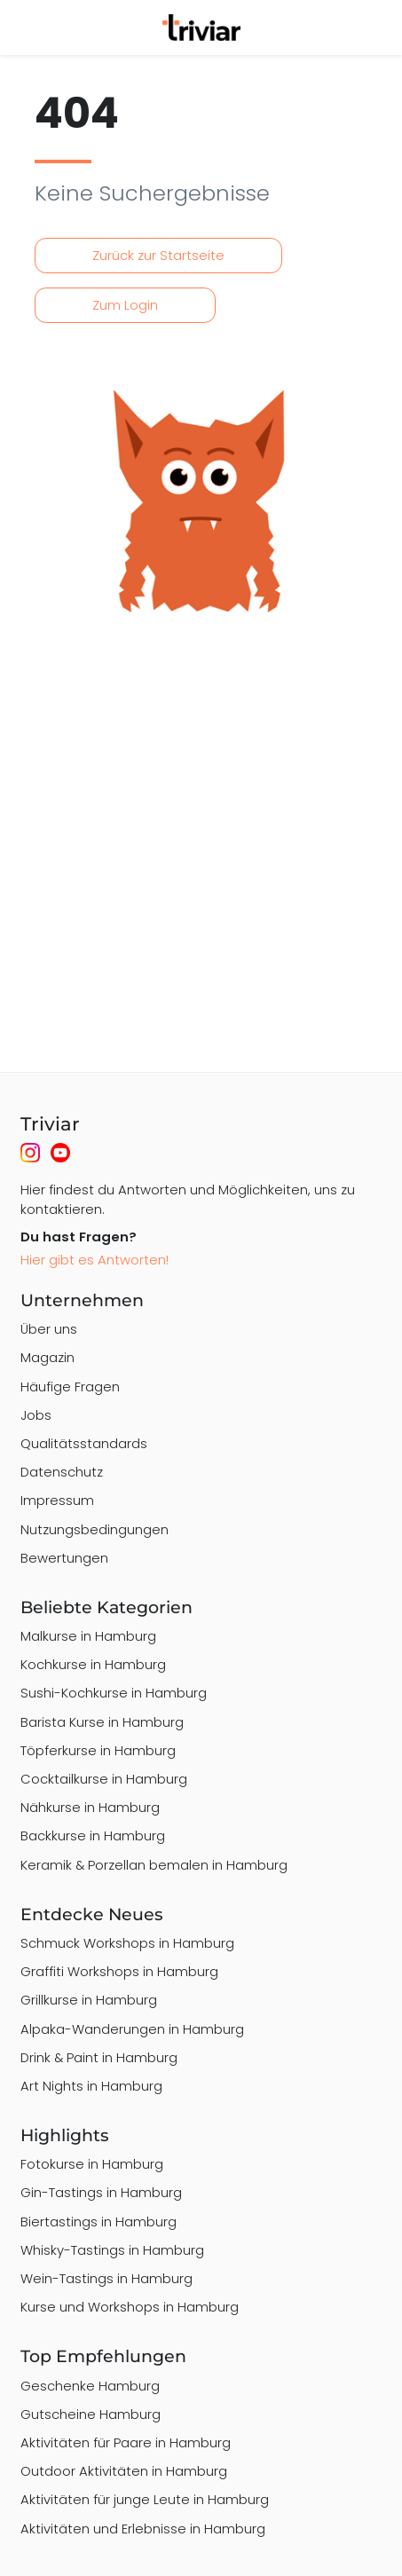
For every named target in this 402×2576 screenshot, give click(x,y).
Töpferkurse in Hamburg (98, 1750)
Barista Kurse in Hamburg (102, 1722)
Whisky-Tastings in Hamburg (112, 2250)
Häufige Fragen (70, 1386)
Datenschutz (61, 1471)
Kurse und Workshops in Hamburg (129, 2306)
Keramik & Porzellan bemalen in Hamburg (154, 1864)
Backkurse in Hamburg (92, 1835)
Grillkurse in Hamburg (88, 1999)
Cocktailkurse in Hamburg (103, 1778)
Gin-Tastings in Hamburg (101, 2192)
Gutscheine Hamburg (90, 2414)
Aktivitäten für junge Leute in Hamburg (144, 2499)
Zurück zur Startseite (158, 255)
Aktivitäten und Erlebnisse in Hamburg (142, 2528)
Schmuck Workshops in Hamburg (127, 1943)
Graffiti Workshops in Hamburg (119, 1971)
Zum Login (125, 304)
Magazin (47, 1357)
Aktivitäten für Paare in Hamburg (125, 2442)
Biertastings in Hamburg (98, 2221)
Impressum (57, 1500)
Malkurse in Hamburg (88, 1636)
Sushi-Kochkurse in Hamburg (113, 1692)
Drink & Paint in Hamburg (98, 2057)
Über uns (48, 1329)
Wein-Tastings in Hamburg (106, 2278)
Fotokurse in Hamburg (91, 2164)
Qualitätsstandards (83, 1443)
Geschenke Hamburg (90, 2385)
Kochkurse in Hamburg (93, 1664)
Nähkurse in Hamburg (90, 1807)
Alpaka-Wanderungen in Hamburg (132, 2029)
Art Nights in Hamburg (91, 2085)
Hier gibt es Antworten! (94, 1259)
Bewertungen (64, 1557)
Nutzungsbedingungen (94, 1529)
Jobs (35, 1415)
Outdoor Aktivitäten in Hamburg (123, 2471)
